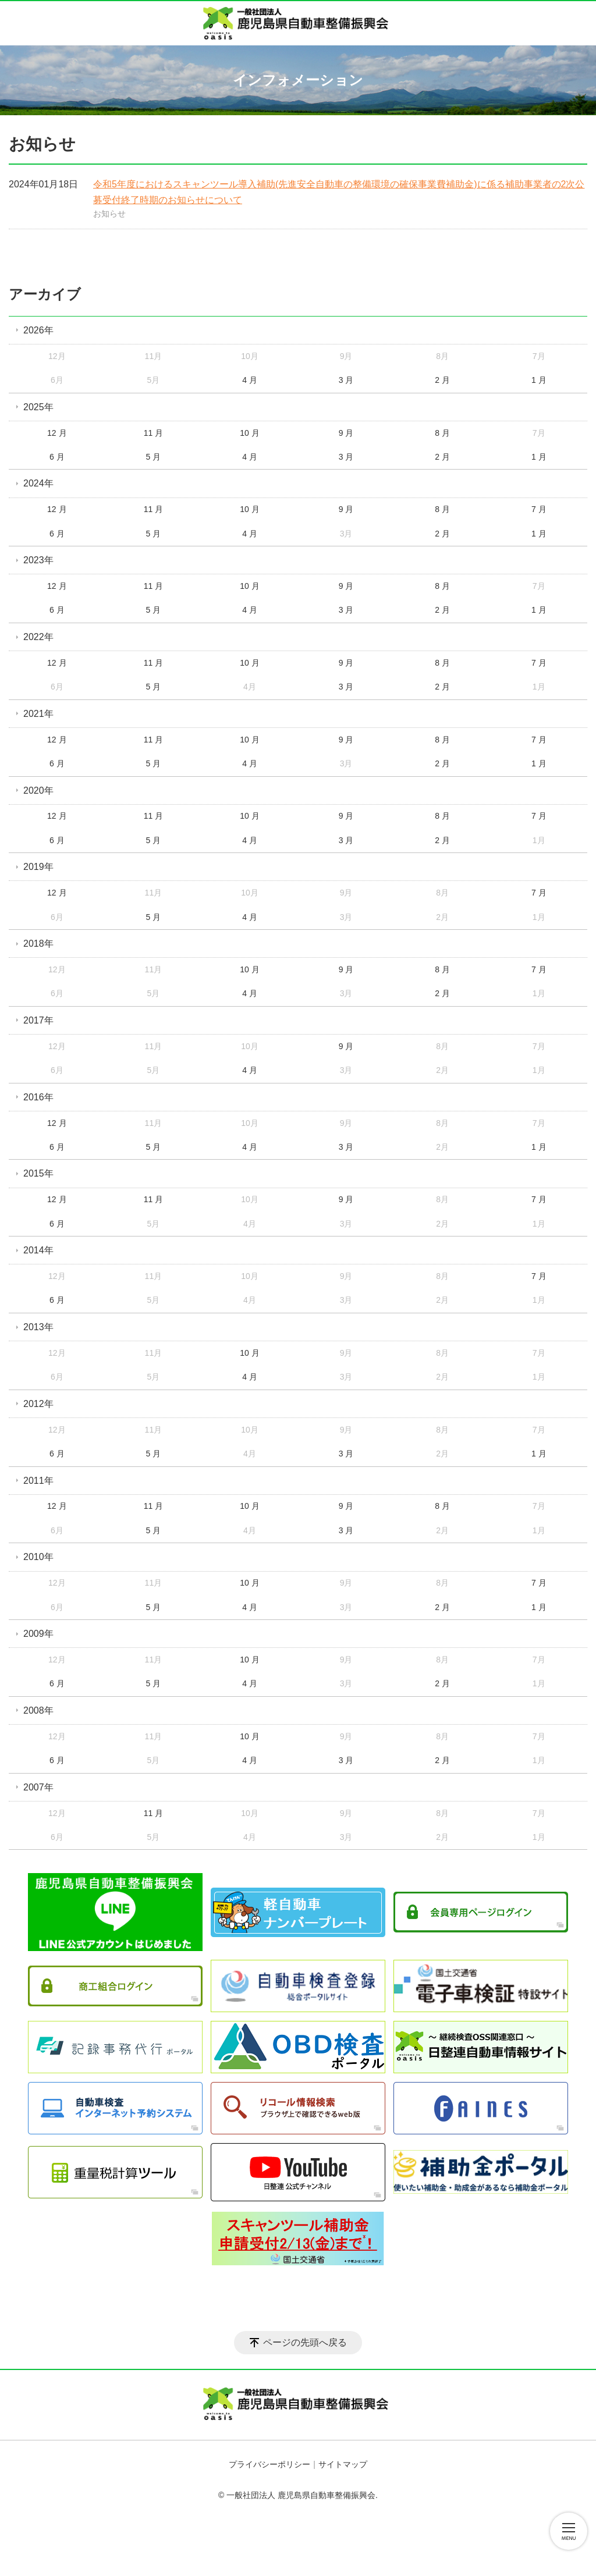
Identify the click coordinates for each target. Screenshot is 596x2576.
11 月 (153, 433)
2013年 (38, 1327)
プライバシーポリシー (269, 2464)
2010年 (38, 1557)
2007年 (38, 1787)
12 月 (56, 433)
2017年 (38, 1020)
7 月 (539, 509)
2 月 (442, 380)
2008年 (38, 1710)
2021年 (38, 714)
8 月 (442, 433)
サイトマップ (342, 2464)
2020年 (38, 790)
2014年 (38, 1250)
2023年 (38, 560)
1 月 (539, 380)
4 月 (249, 380)
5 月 (153, 456)
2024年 (38, 483)
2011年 (38, 1481)
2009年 (38, 1634)
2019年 (38, 867)
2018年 (38, 943)
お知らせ (109, 213)
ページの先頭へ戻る (305, 2342)
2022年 (38, 637)
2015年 (38, 1173)
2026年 (38, 330)
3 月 (346, 380)
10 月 (249, 433)
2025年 (38, 407)
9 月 (346, 433)
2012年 (38, 1404)
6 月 (57, 456)
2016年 (38, 1097)
